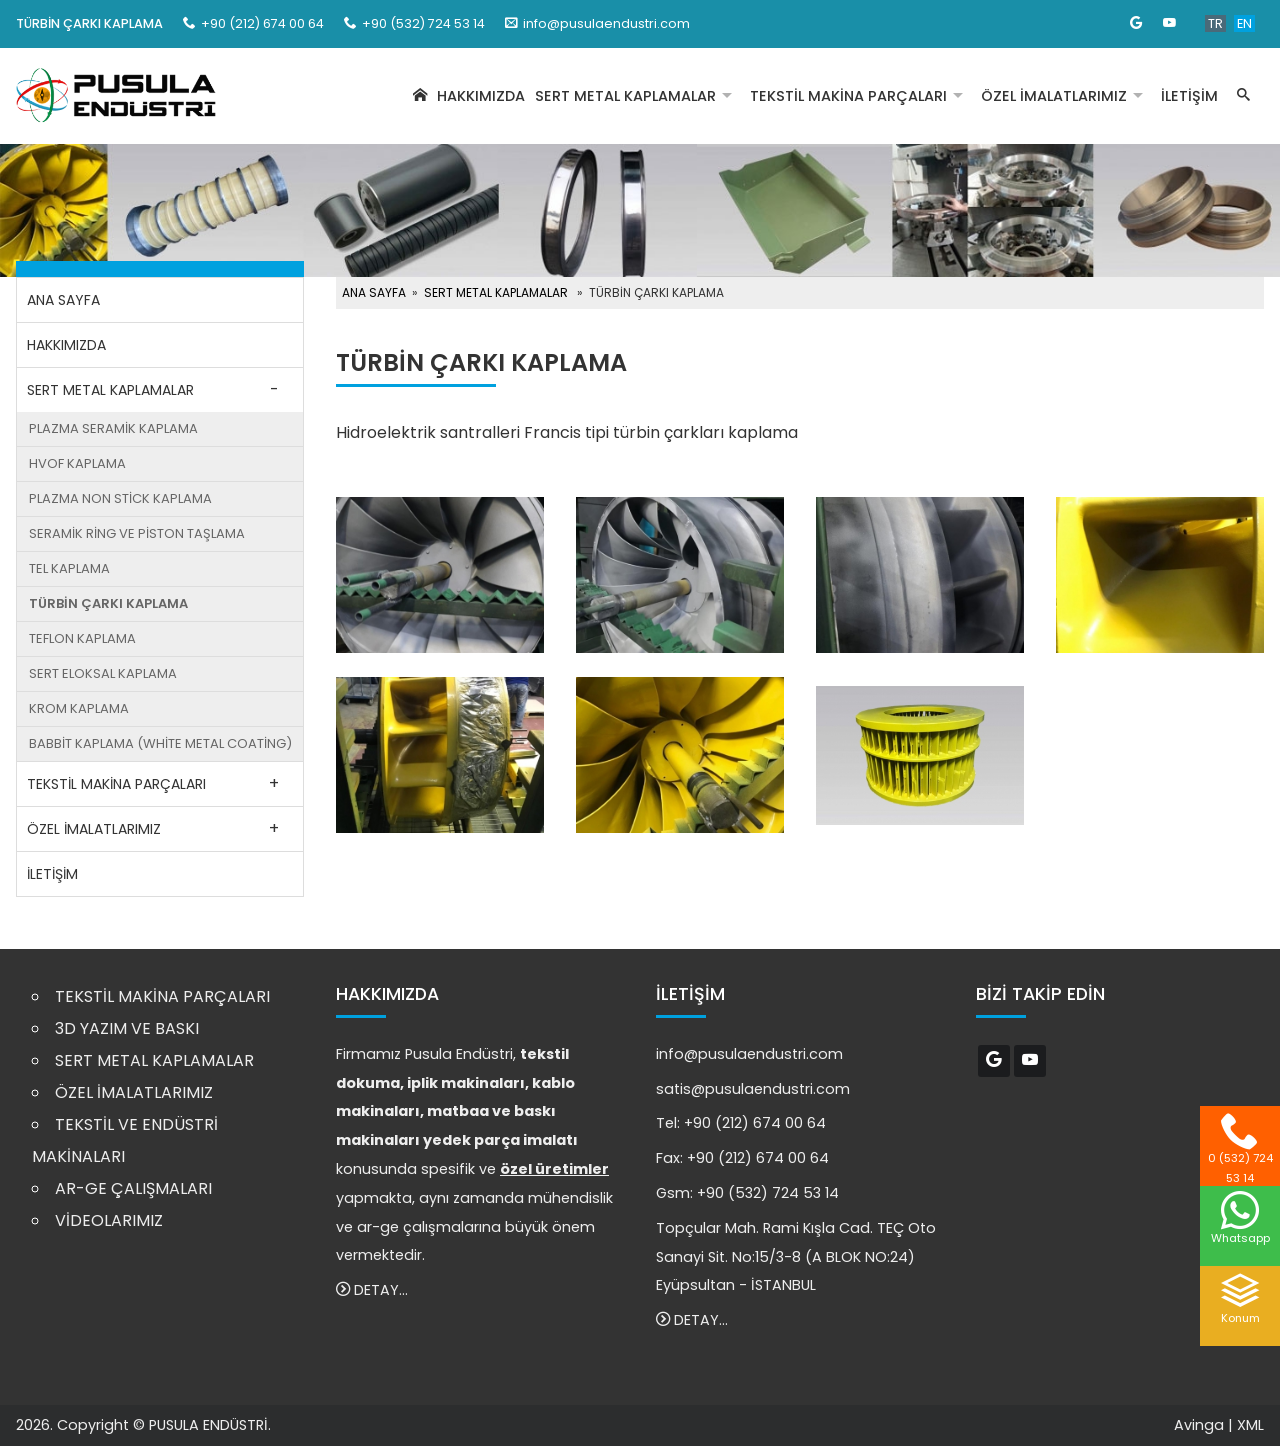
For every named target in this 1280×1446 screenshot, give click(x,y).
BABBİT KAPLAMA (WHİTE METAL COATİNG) (160, 743)
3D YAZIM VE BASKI (127, 1028)
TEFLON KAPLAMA (82, 638)
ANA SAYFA (63, 300)
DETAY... (372, 1290)
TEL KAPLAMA (69, 568)
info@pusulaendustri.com (606, 23)
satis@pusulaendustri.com (753, 1089)
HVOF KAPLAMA (77, 463)
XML (1250, 1425)
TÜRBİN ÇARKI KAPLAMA (108, 603)
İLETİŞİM (1189, 96)
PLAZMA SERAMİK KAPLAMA (113, 428)
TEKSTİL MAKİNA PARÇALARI (848, 96)
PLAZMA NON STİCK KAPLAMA (120, 498)
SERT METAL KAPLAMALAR (625, 96)
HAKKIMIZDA (481, 96)
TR (1215, 23)
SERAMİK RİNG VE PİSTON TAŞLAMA (137, 533)
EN (1244, 23)
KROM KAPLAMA (79, 708)
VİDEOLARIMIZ (109, 1220)
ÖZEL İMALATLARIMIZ (1054, 96)
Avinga (1199, 1425)
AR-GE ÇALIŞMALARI (133, 1188)
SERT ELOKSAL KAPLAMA (103, 673)
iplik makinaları (466, 1083)
